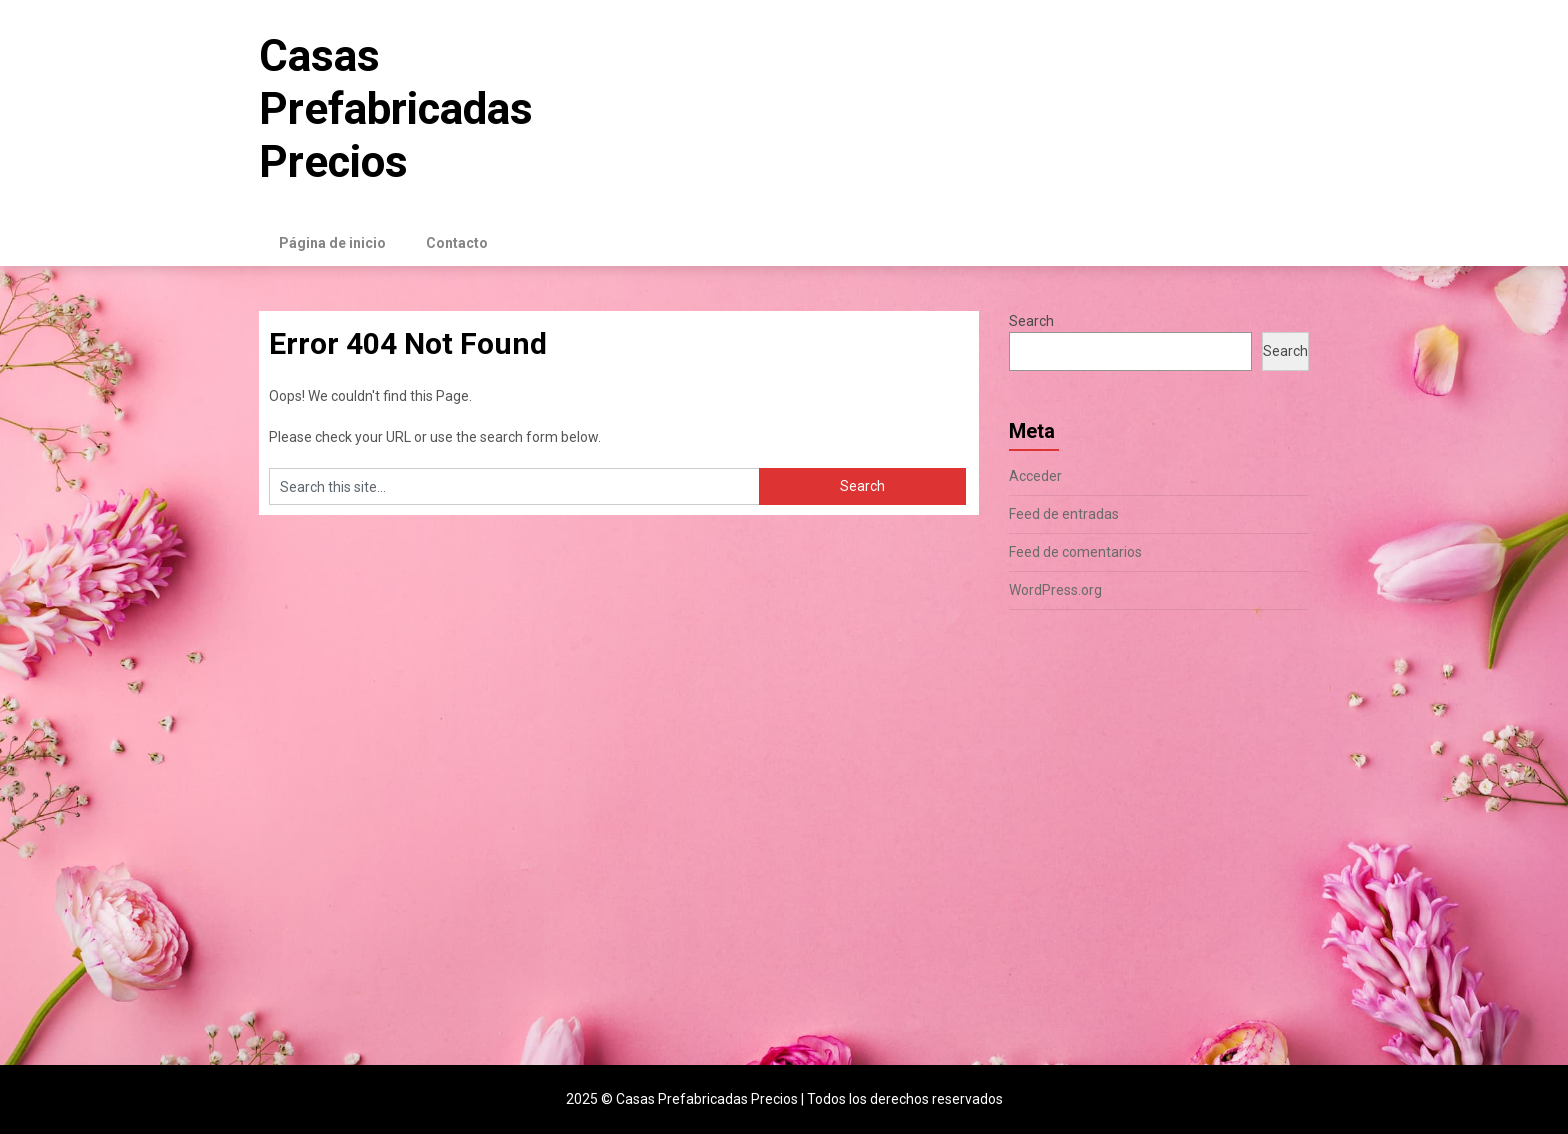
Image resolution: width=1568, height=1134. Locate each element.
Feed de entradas (1064, 514)
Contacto (457, 243)
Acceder (1035, 476)
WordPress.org (1055, 590)
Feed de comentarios (1075, 552)
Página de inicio (332, 243)
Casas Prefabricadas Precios (396, 109)
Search (1031, 321)
